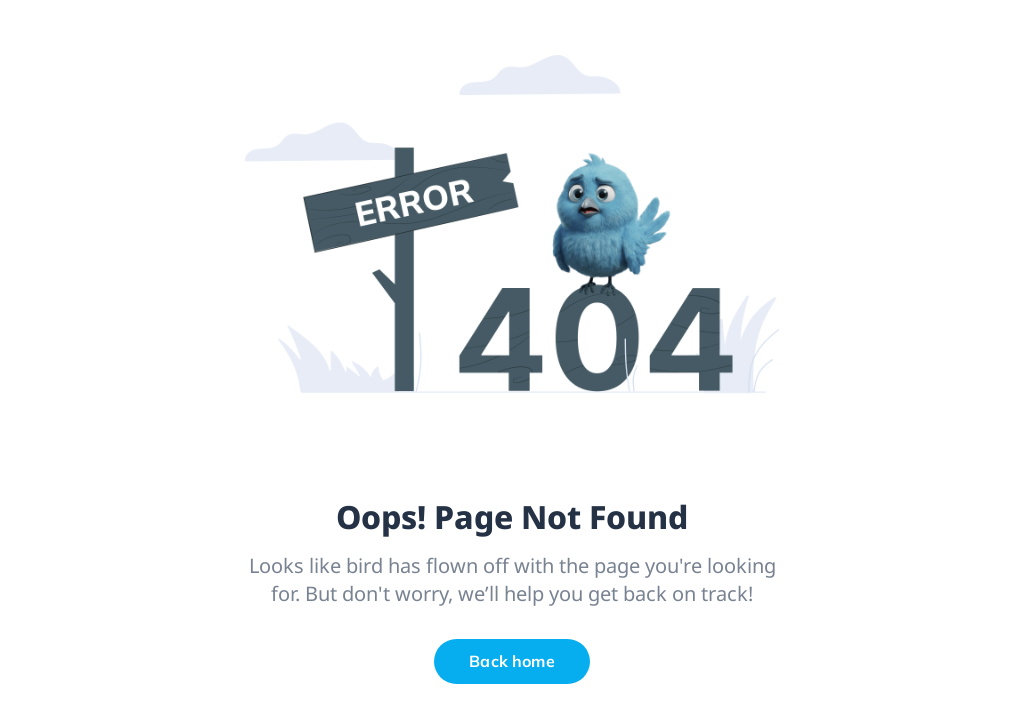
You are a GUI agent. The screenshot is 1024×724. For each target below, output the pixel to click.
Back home (511, 661)
